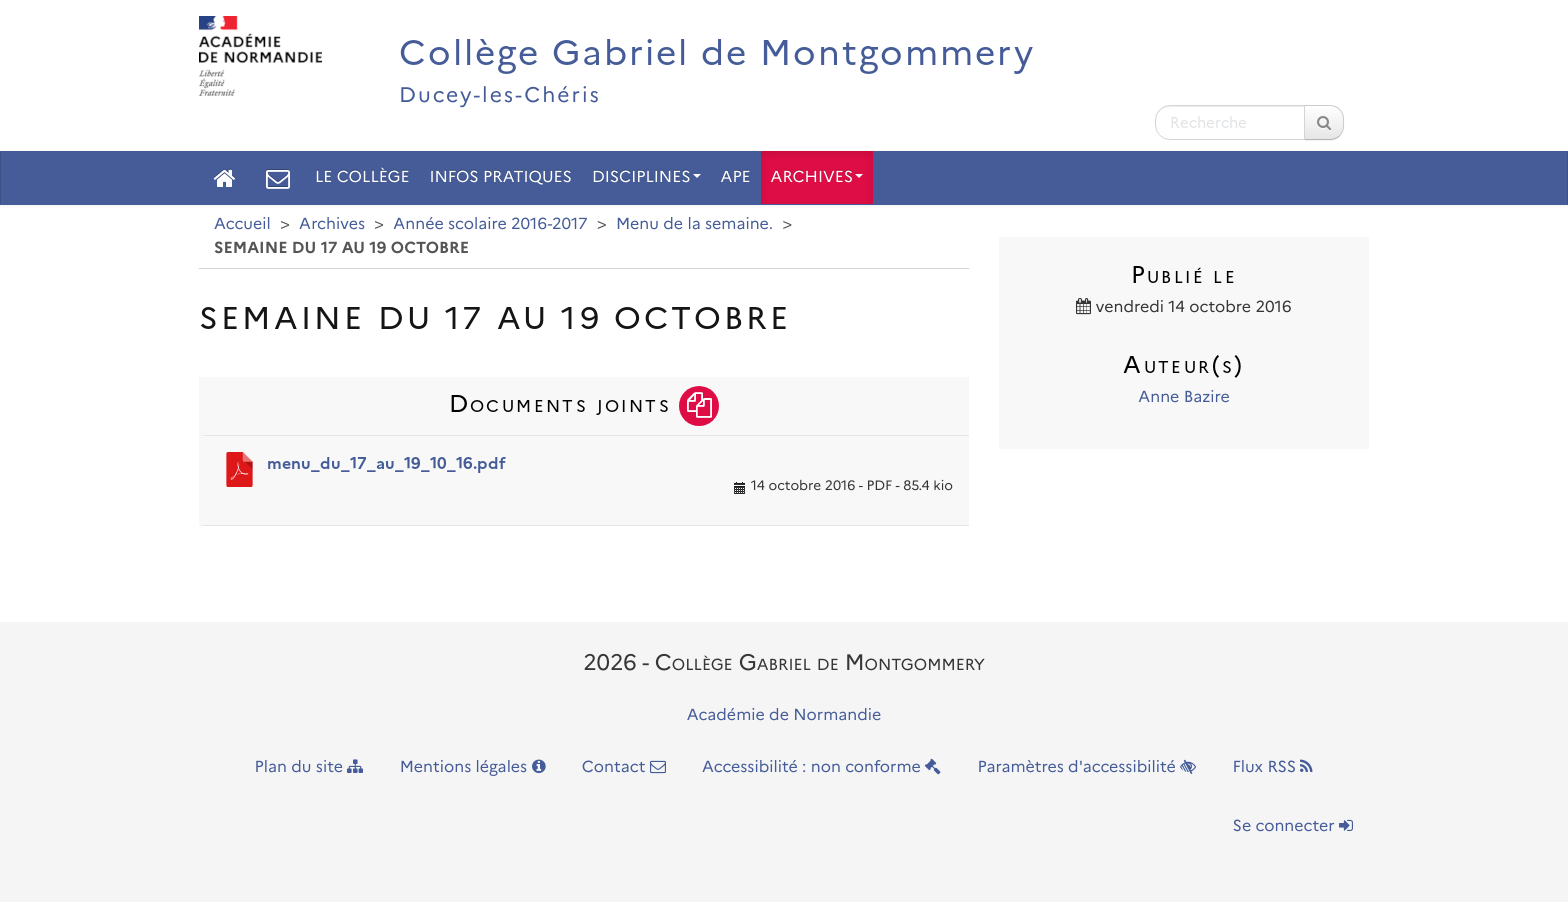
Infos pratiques (500, 177)
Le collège (362, 177)
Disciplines (646, 177)
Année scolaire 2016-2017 (490, 224)
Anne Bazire (1184, 397)
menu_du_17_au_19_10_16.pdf (386, 463)
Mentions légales (473, 767)
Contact (624, 767)
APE (736, 177)
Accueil (242, 224)
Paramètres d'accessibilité (1087, 767)
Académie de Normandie (784, 715)
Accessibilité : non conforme (821, 767)
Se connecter (1293, 826)
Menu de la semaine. (694, 224)
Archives (817, 177)
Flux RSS (1272, 767)
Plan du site (309, 767)
